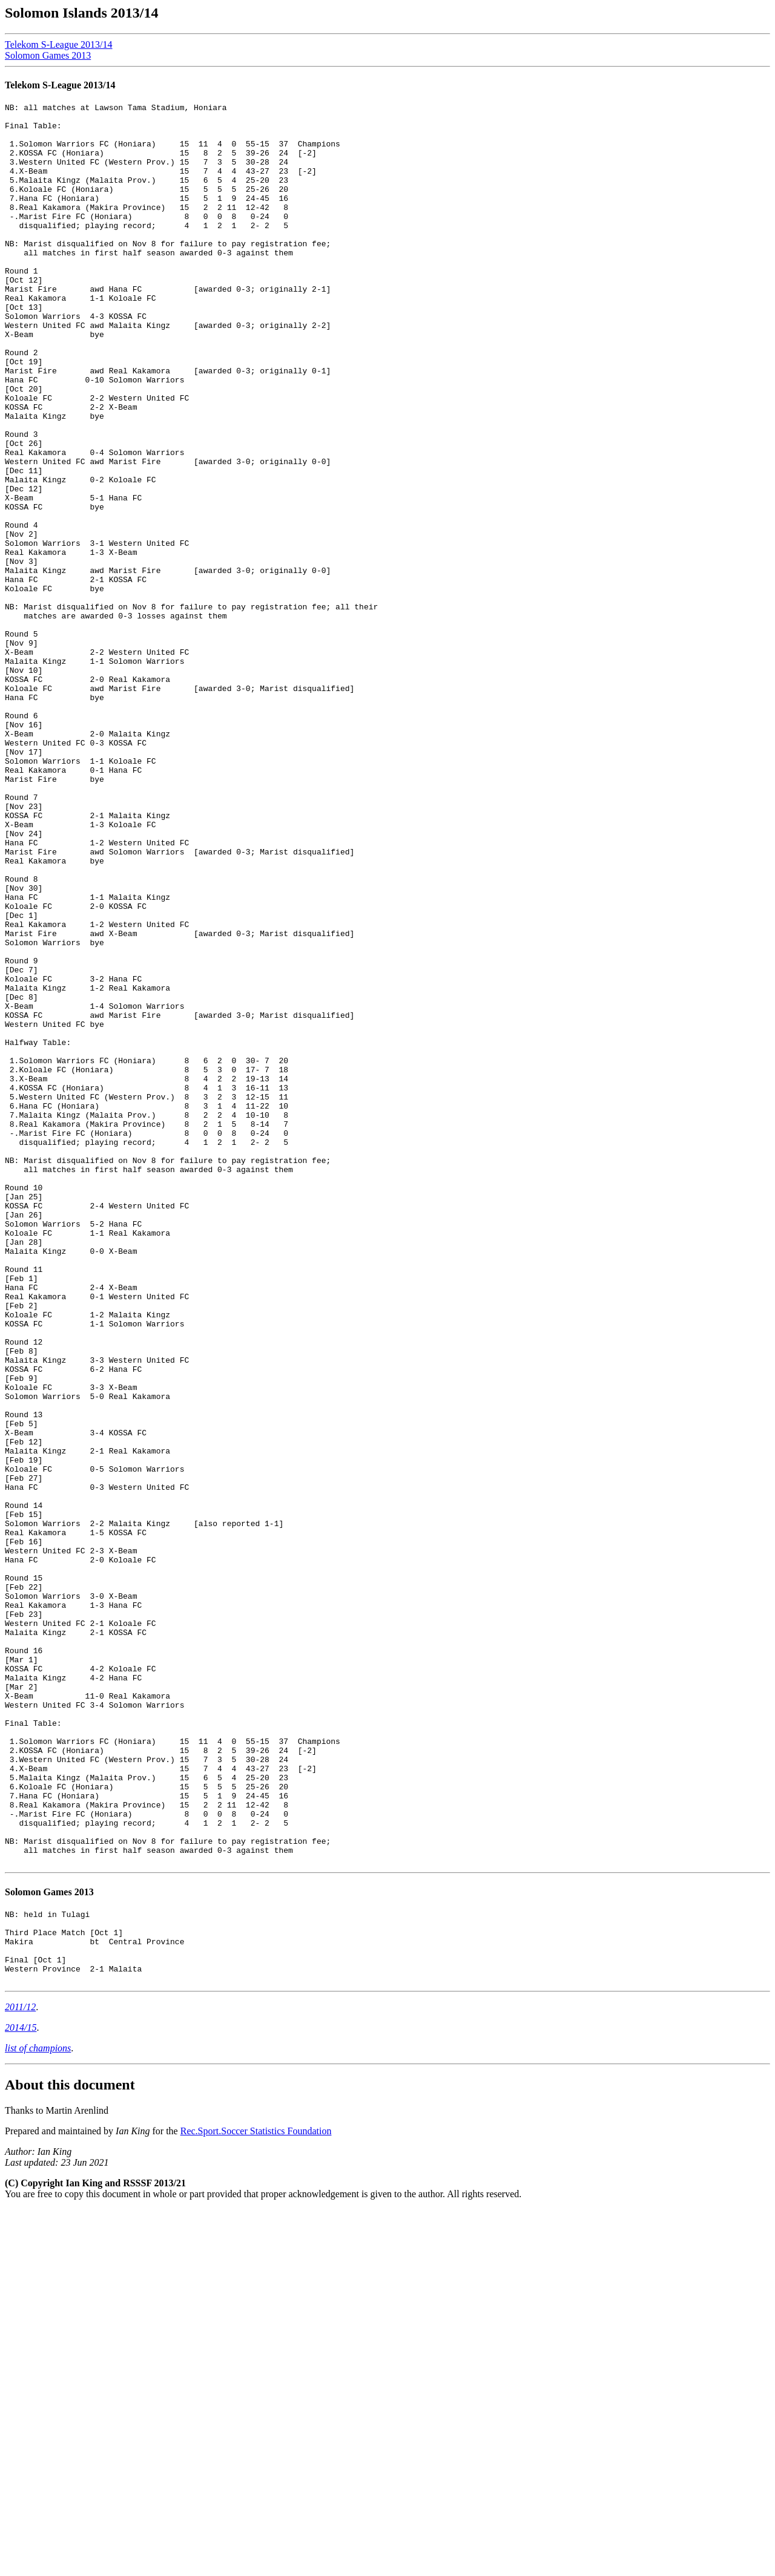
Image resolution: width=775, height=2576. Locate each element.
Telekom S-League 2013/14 (59, 44)
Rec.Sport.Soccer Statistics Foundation (256, 2497)
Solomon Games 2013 (48, 55)
